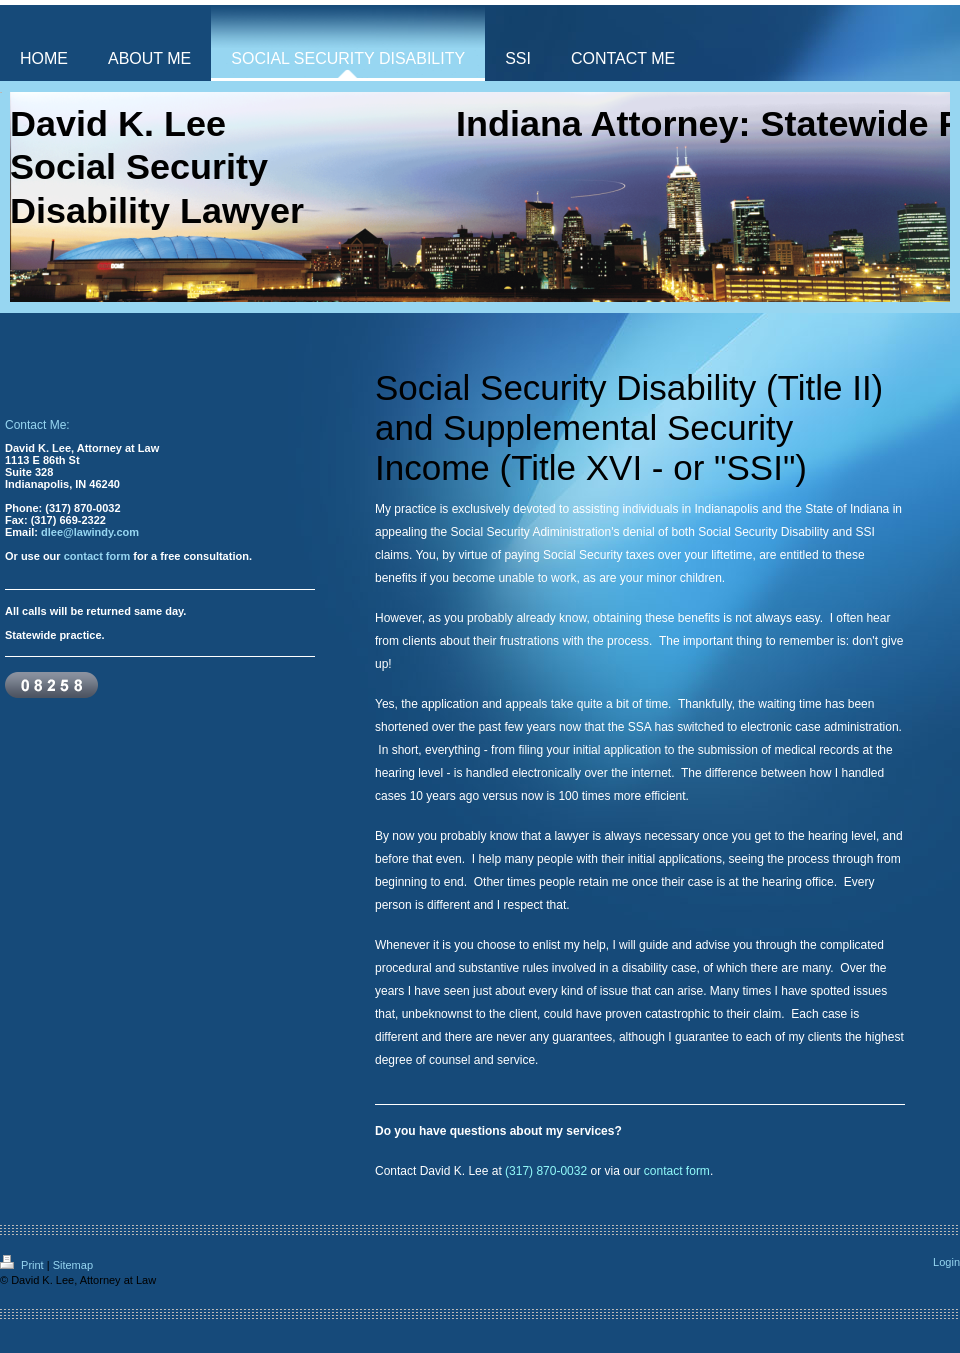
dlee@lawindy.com (90, 532)
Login (946, 1262)
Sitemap (73, 1265)
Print (23, 1265)
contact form (97, 556)
